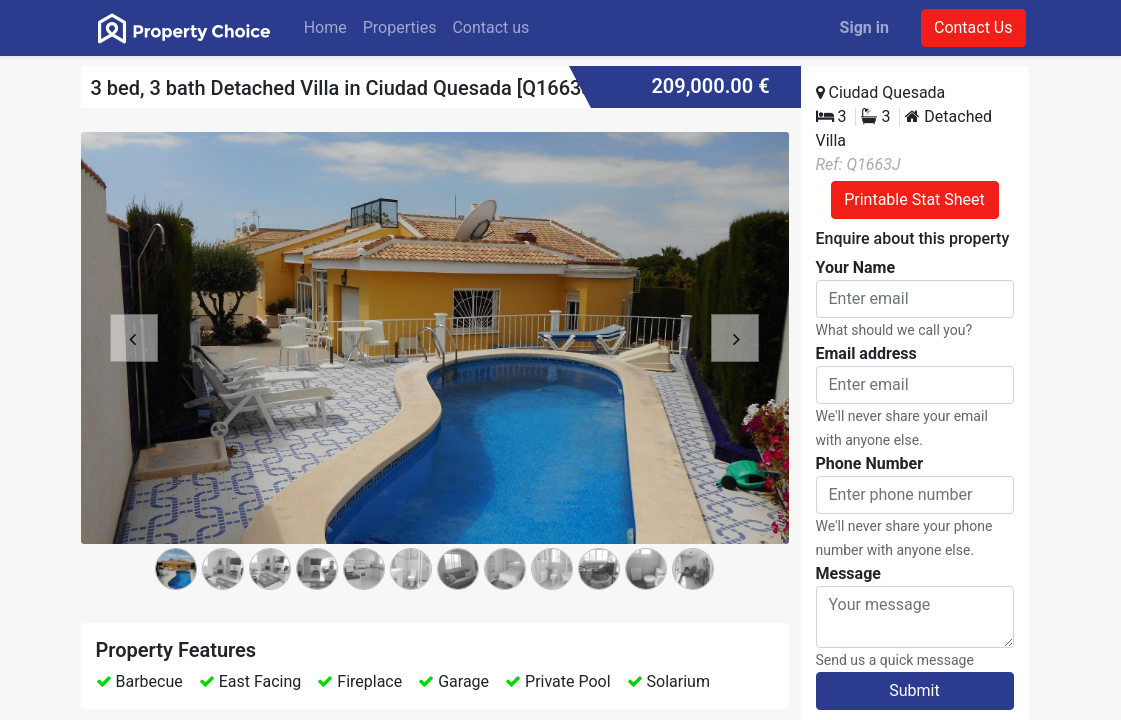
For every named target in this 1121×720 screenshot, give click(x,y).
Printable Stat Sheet (914, 199)
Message (848, 573)
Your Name (856, 267)
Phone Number (870, 463)
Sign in (864, 27)
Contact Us (973, 27)
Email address (866, 353)
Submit (914, 690)
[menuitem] (325, 28)
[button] (134, 370)
